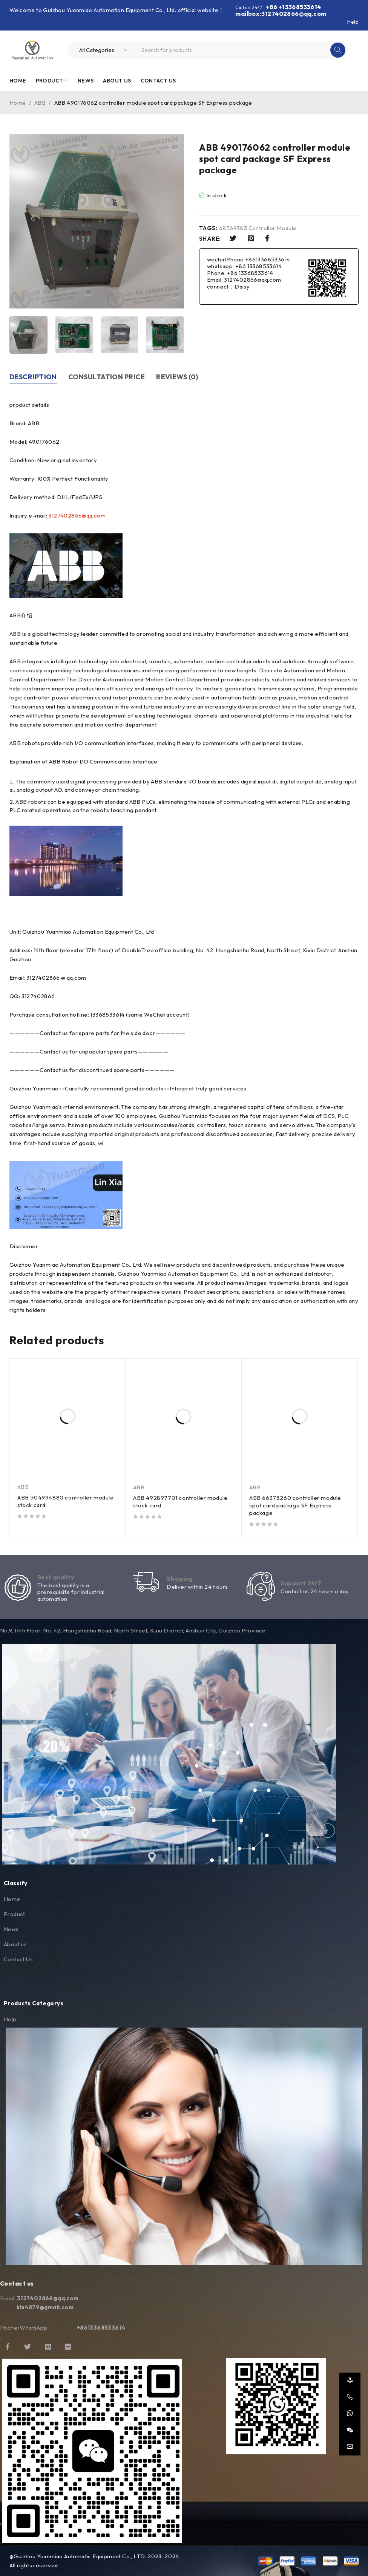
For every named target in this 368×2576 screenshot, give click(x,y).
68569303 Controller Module (257, 228)
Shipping (180, 1578)
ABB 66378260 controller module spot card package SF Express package (295, 1505)
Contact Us (18, 1959)
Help (353, 21)
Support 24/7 (301, 1583)
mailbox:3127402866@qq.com (280, 13)
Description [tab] (33, 377)
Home (17, 102)
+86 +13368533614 (293, 6)
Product (14, 1914)
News (11, 1929)
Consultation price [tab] (106, 377)
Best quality (55, 1577)
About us (15, 1944)
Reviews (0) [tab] (177, 377)
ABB (40, 102)
